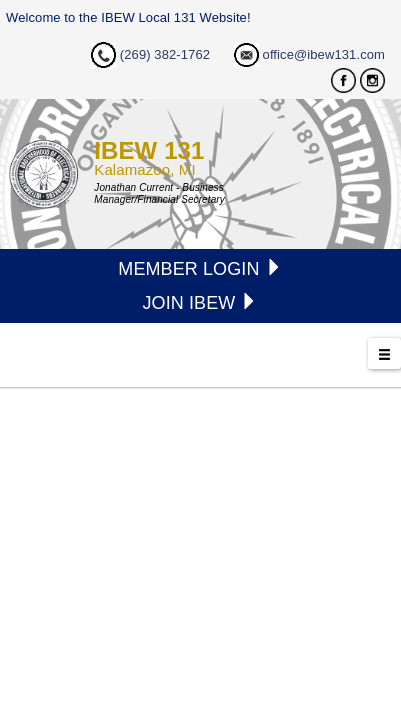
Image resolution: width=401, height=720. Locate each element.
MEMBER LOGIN (200, 269)
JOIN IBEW (200, 303)
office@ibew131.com (324, 54)
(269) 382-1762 (165, 54)
